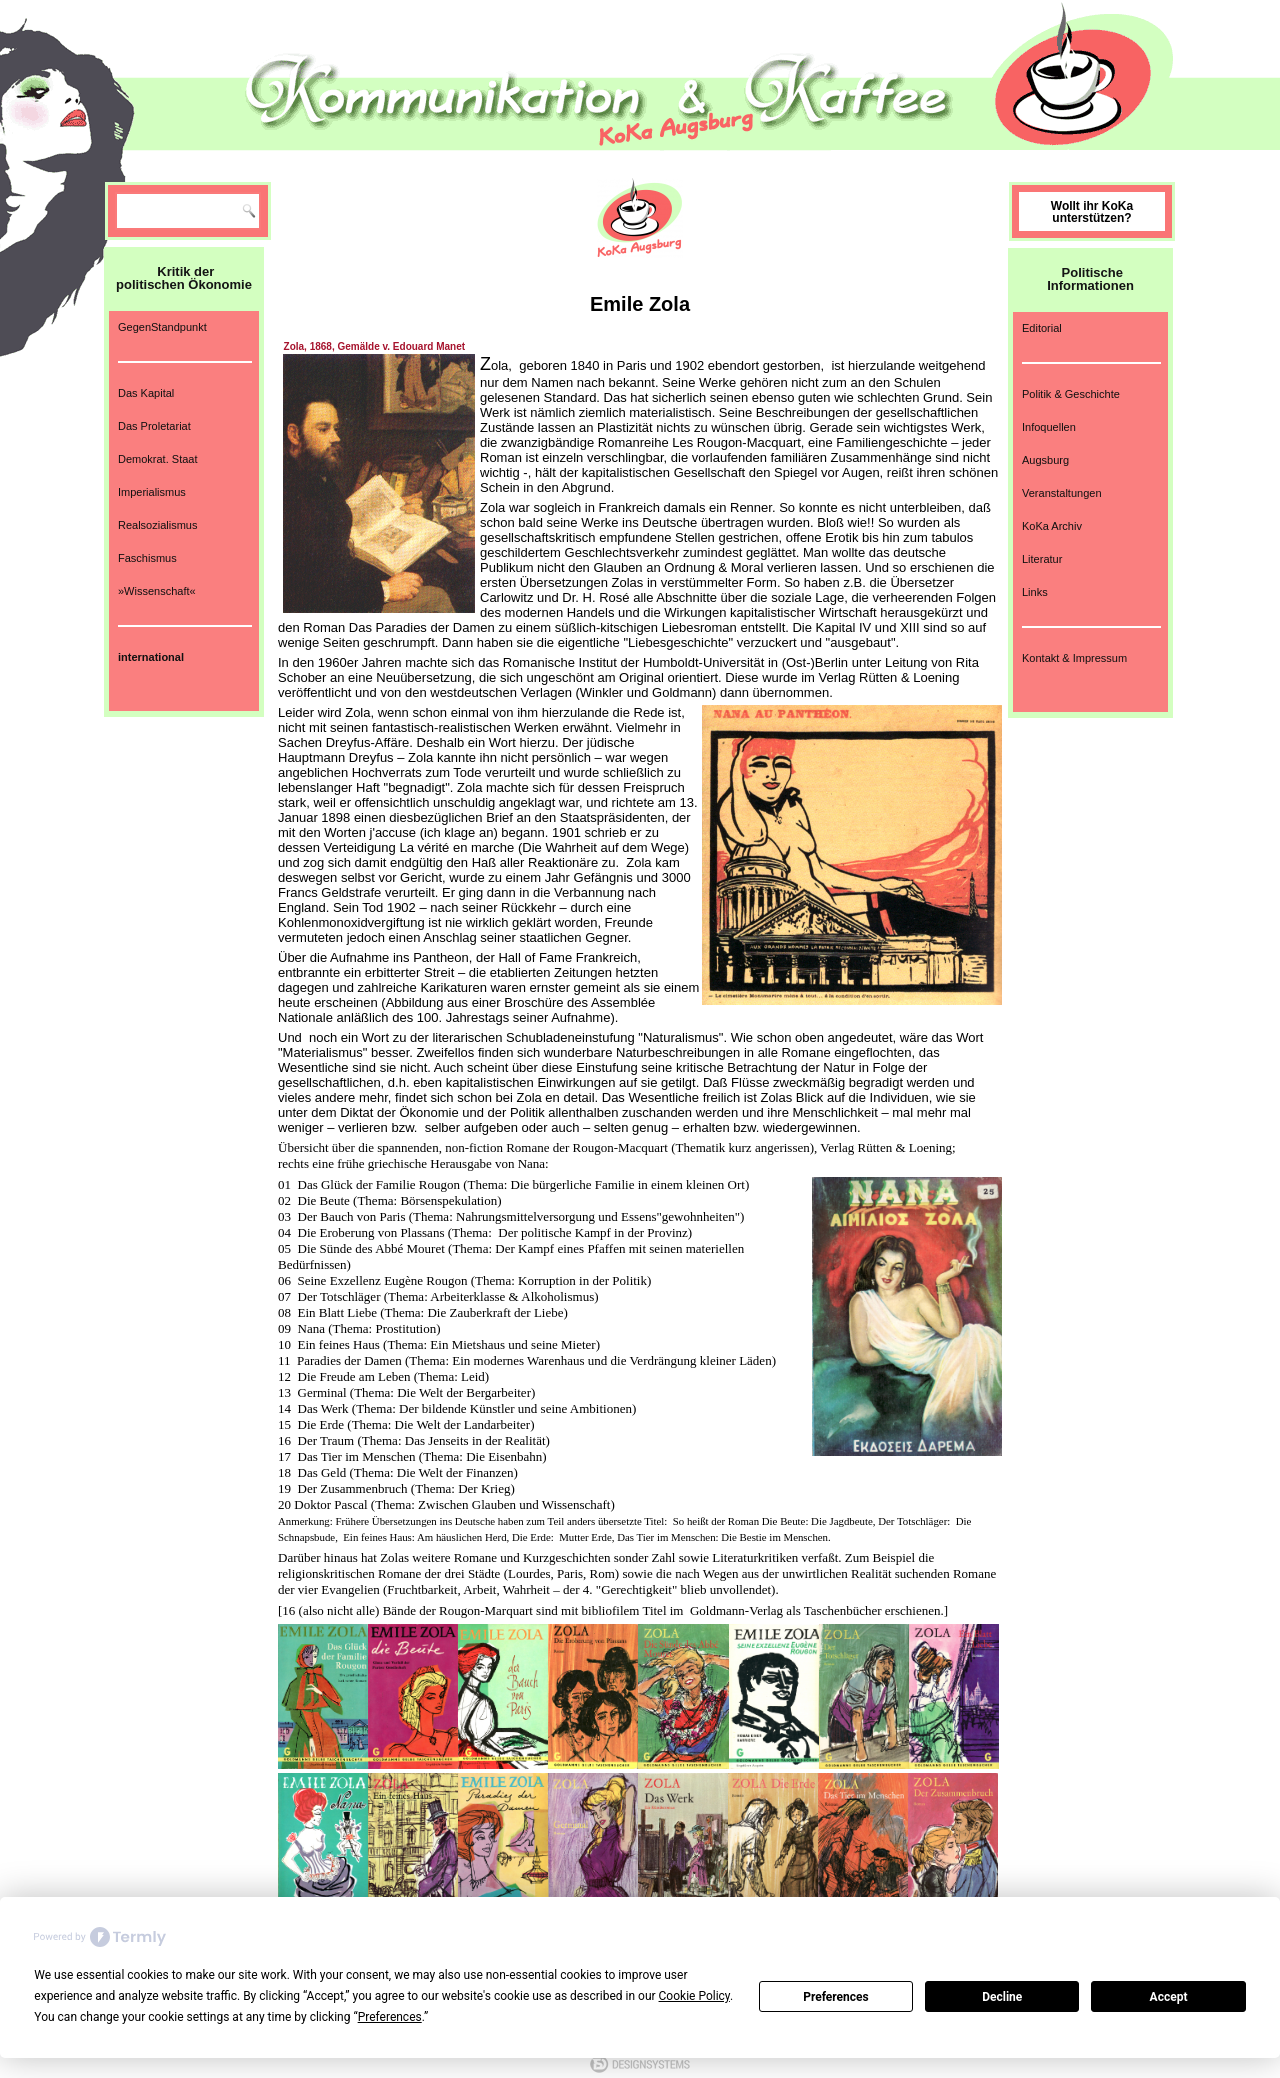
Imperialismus (152, 492)
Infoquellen (1049, 427)
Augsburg (1045, 460)
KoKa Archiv (1052, 526)
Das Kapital (146, 393)
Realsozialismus (157, 525)
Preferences (836, 1997)
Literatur (1042, 559)
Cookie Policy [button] (694, 1996)
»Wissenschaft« (157, 591)
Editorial (1042, 328)
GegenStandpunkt (162, 327)
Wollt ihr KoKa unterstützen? (1092, 212)
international (151, 657)
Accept (1169, 1997)
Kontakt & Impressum (1074, 658)
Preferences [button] (390, 2017)
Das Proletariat (154, 426)
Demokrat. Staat (157, 459)
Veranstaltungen (1062, 493)
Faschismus (147, 558)
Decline (1002, 1997)
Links (1035, 592)
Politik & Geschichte (1071, 394)
